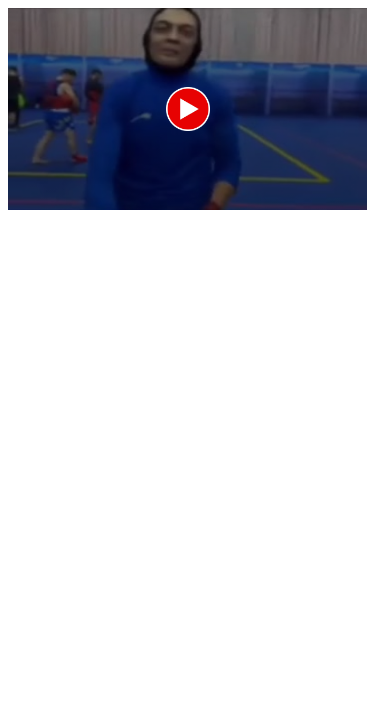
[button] (188, 109)
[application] (187, 109)
